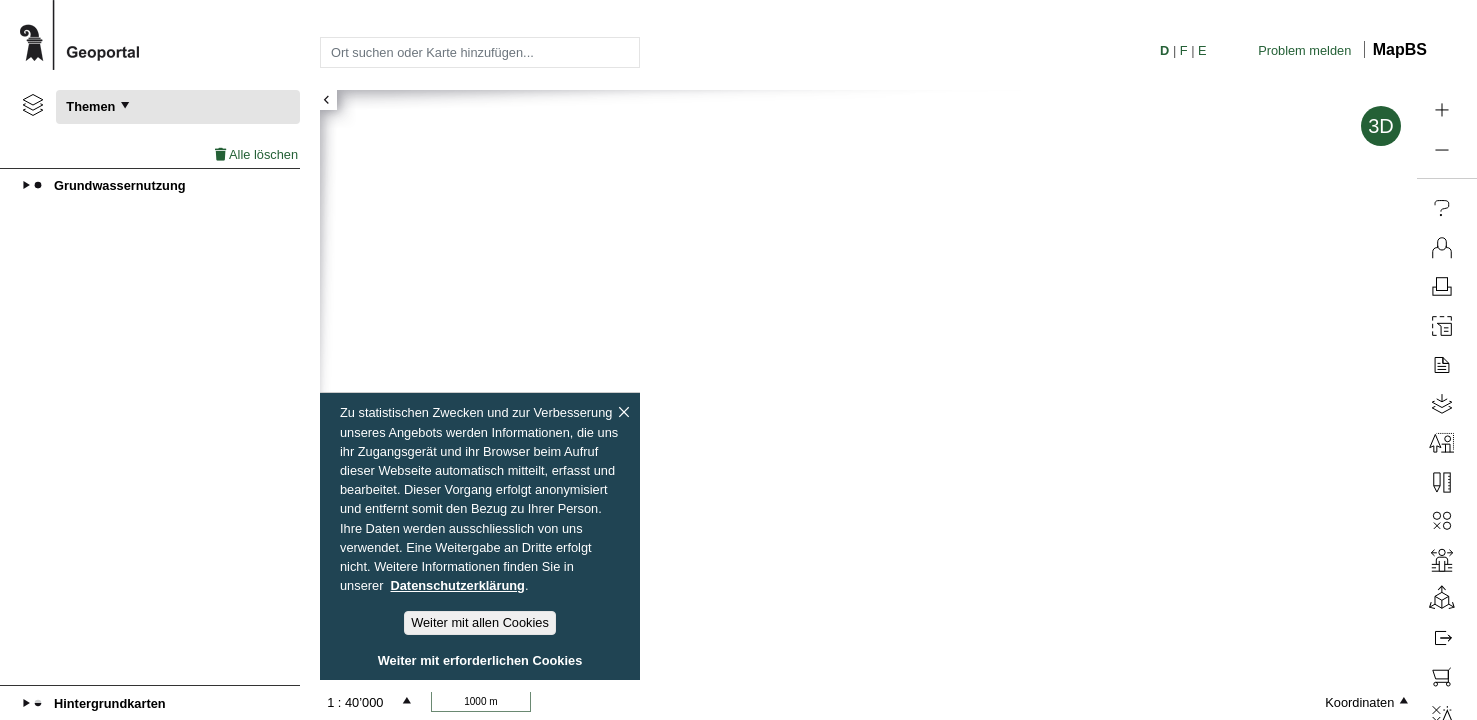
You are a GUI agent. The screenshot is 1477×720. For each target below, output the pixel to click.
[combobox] (480, 52)
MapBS (1400, 49)
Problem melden (1304, 50)
